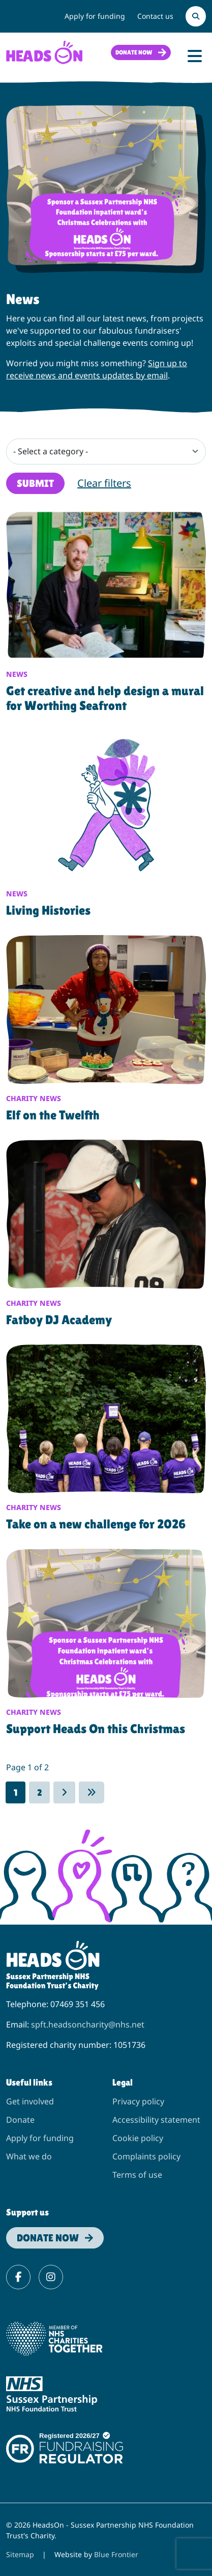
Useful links (29, 2082)
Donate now (133, 52)
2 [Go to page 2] (39, 1792)
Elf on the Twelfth (53, 1115)
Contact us (155, 16)
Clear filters (104, 483)
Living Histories (48, 910)
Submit (35, 483)
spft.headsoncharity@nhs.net (87, 2024)
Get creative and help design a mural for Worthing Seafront (105, 698)
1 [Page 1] (15, 1792)
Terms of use (137, 2174)
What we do (29, 2156)
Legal (122, 2082)
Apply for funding (95, 16)
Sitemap (20, 2554)
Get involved (30, 2101)
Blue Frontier (116, 2554)
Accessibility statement (156, 2119)
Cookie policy (137, 2138)
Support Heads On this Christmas (95, 1728)
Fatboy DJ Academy (59, 1319)
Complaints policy (146, 2156)
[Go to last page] (91, 1792)
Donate (20, 2119)
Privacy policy (138, 2101)
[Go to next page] (64, 1792)
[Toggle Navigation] (195, 56)
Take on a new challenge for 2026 (96, 1524)
